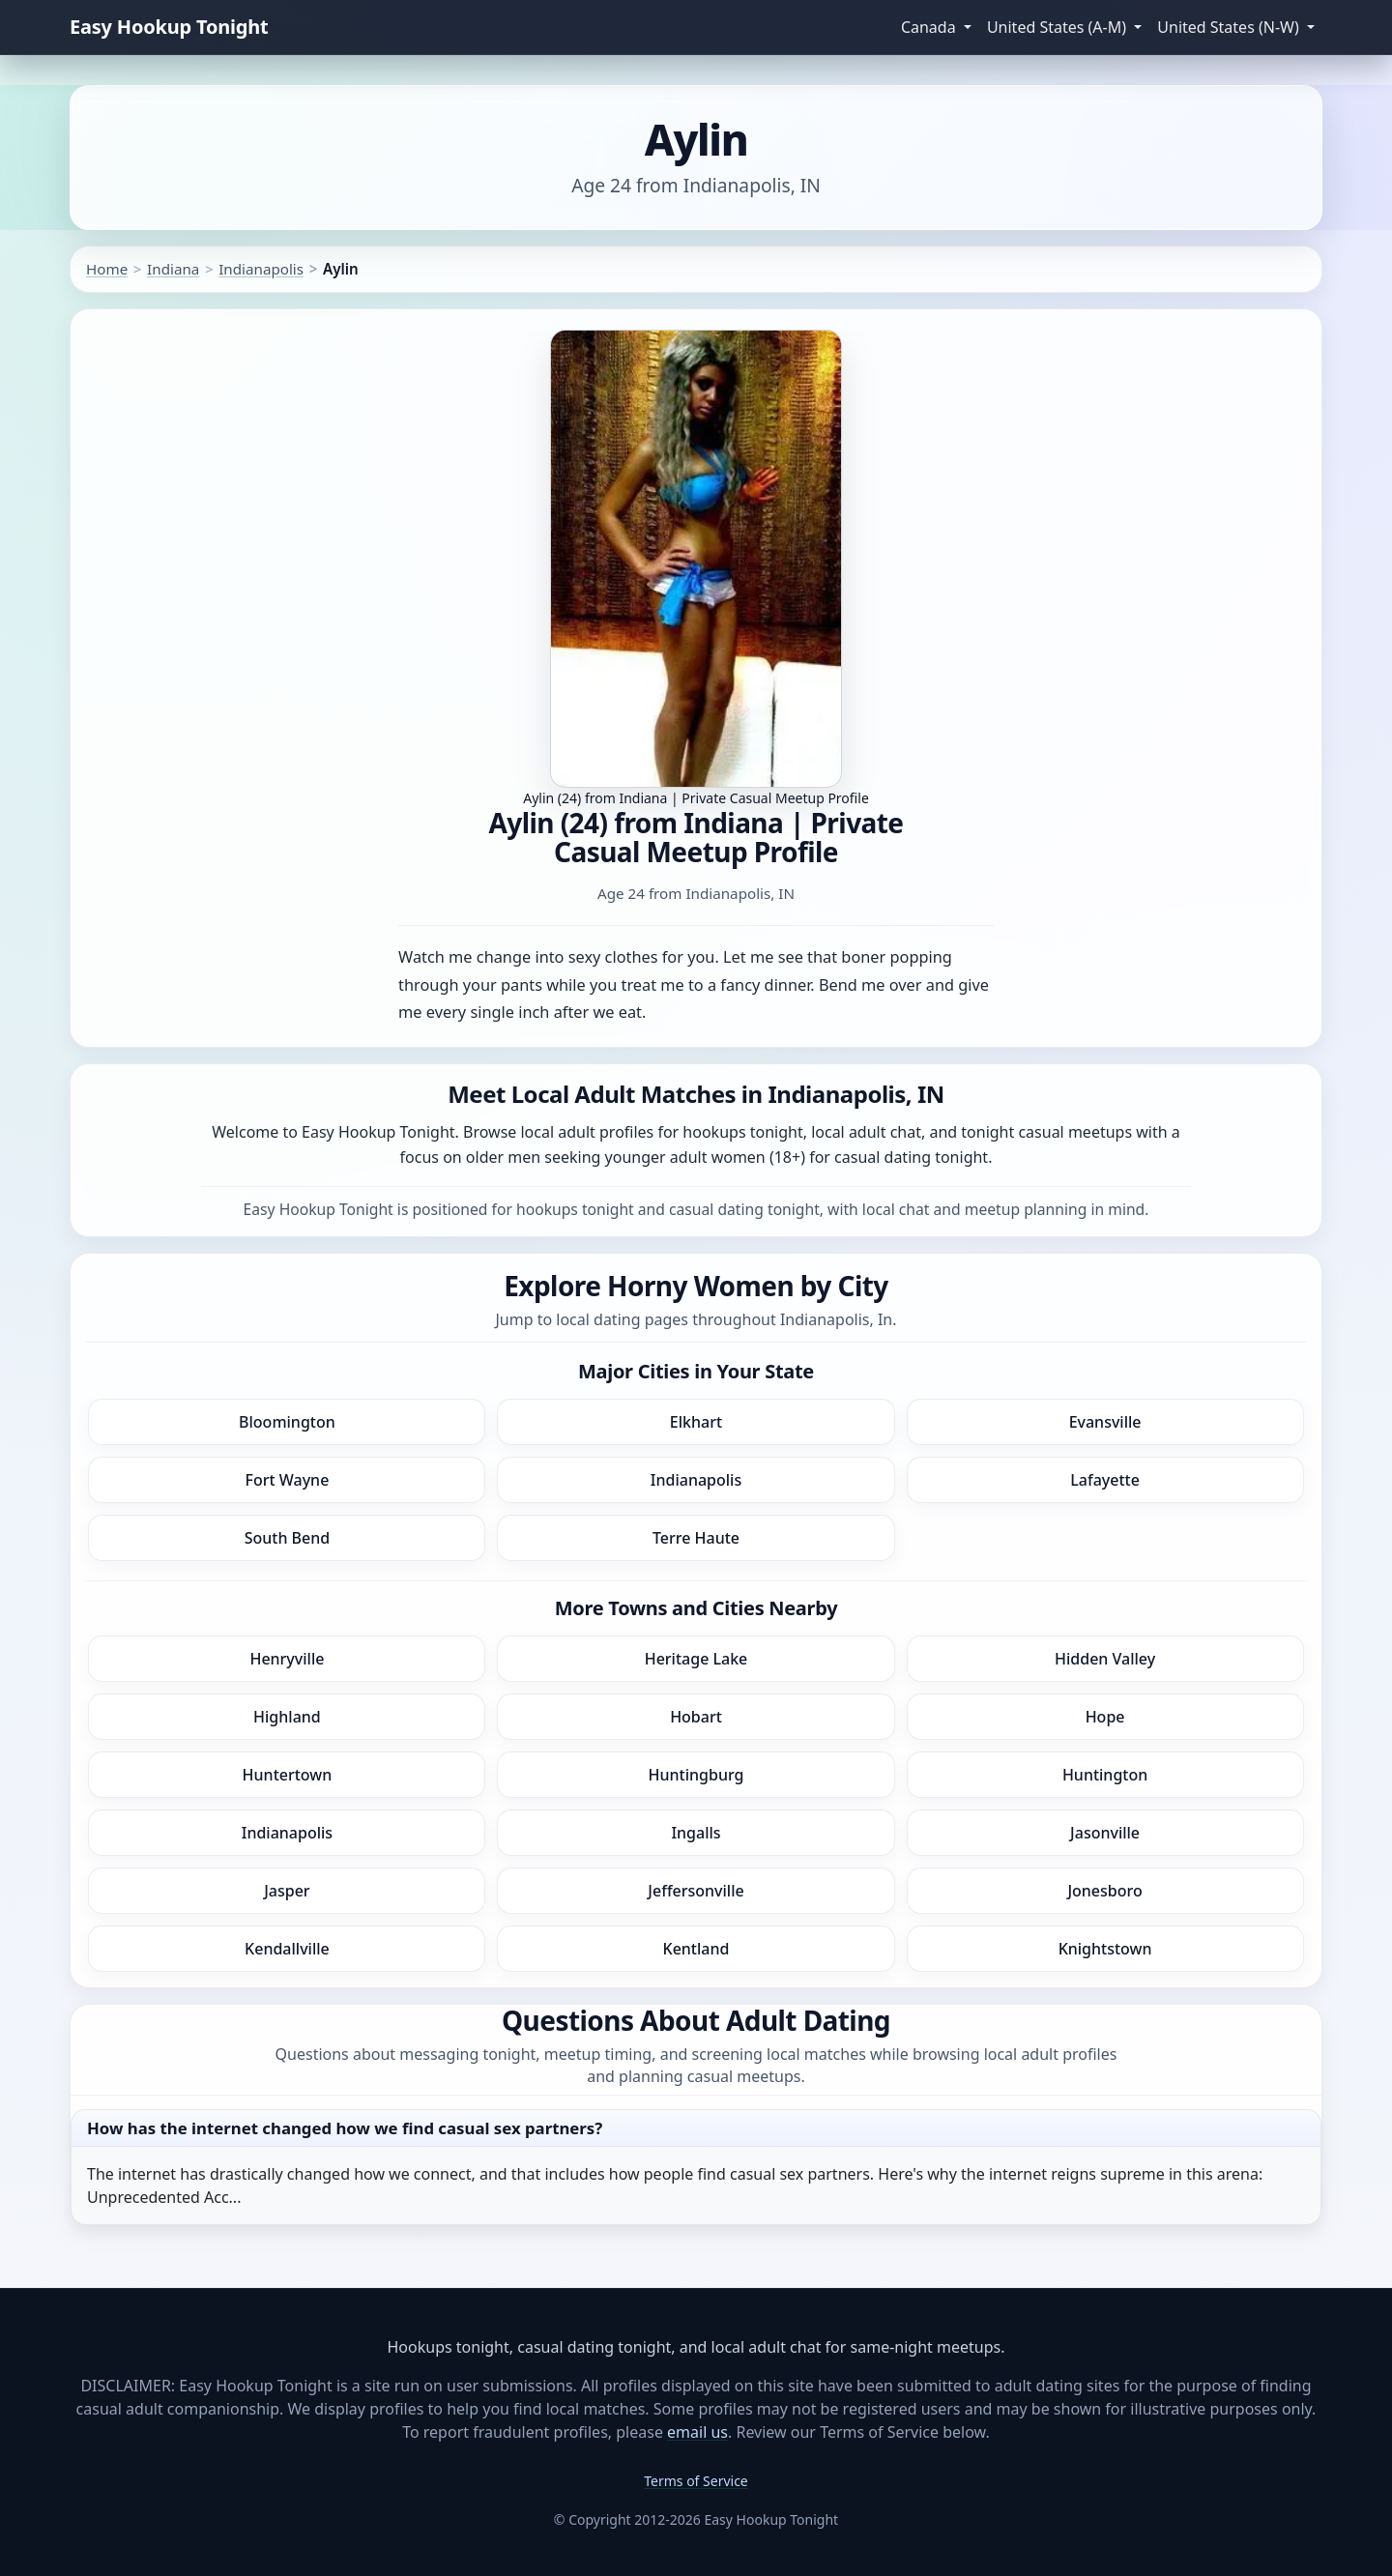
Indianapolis (261, 268)
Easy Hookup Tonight (169, 27)
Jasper (286, 1890)
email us (697, 2432)
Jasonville (1105, 1832)
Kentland (696, 1948)
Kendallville (287, 1948)
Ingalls (695, 1832)
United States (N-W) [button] (1230, 27)
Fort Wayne (287, 1480)
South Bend (288, 1537)
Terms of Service (696, 2481)
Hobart (696, 1716)
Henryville (286, 1658)
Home (107, 268)
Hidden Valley (1105, 1658)
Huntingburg (696, 1774)
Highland (287, 1716)
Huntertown (288, 1774)
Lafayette (1105, 1480)
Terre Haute (696, 1537)
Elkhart (696, 1422)
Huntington (1104, 1774)
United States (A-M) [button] (1058, 27)
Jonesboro (1104, 1890)
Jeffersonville (695, 1890)
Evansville (1105, 1422)
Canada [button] (930, 27)
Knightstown (1105, 1948)
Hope (1105, 1716)
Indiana (173, 268)
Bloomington (287, 1422)
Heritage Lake (696, 1658)
